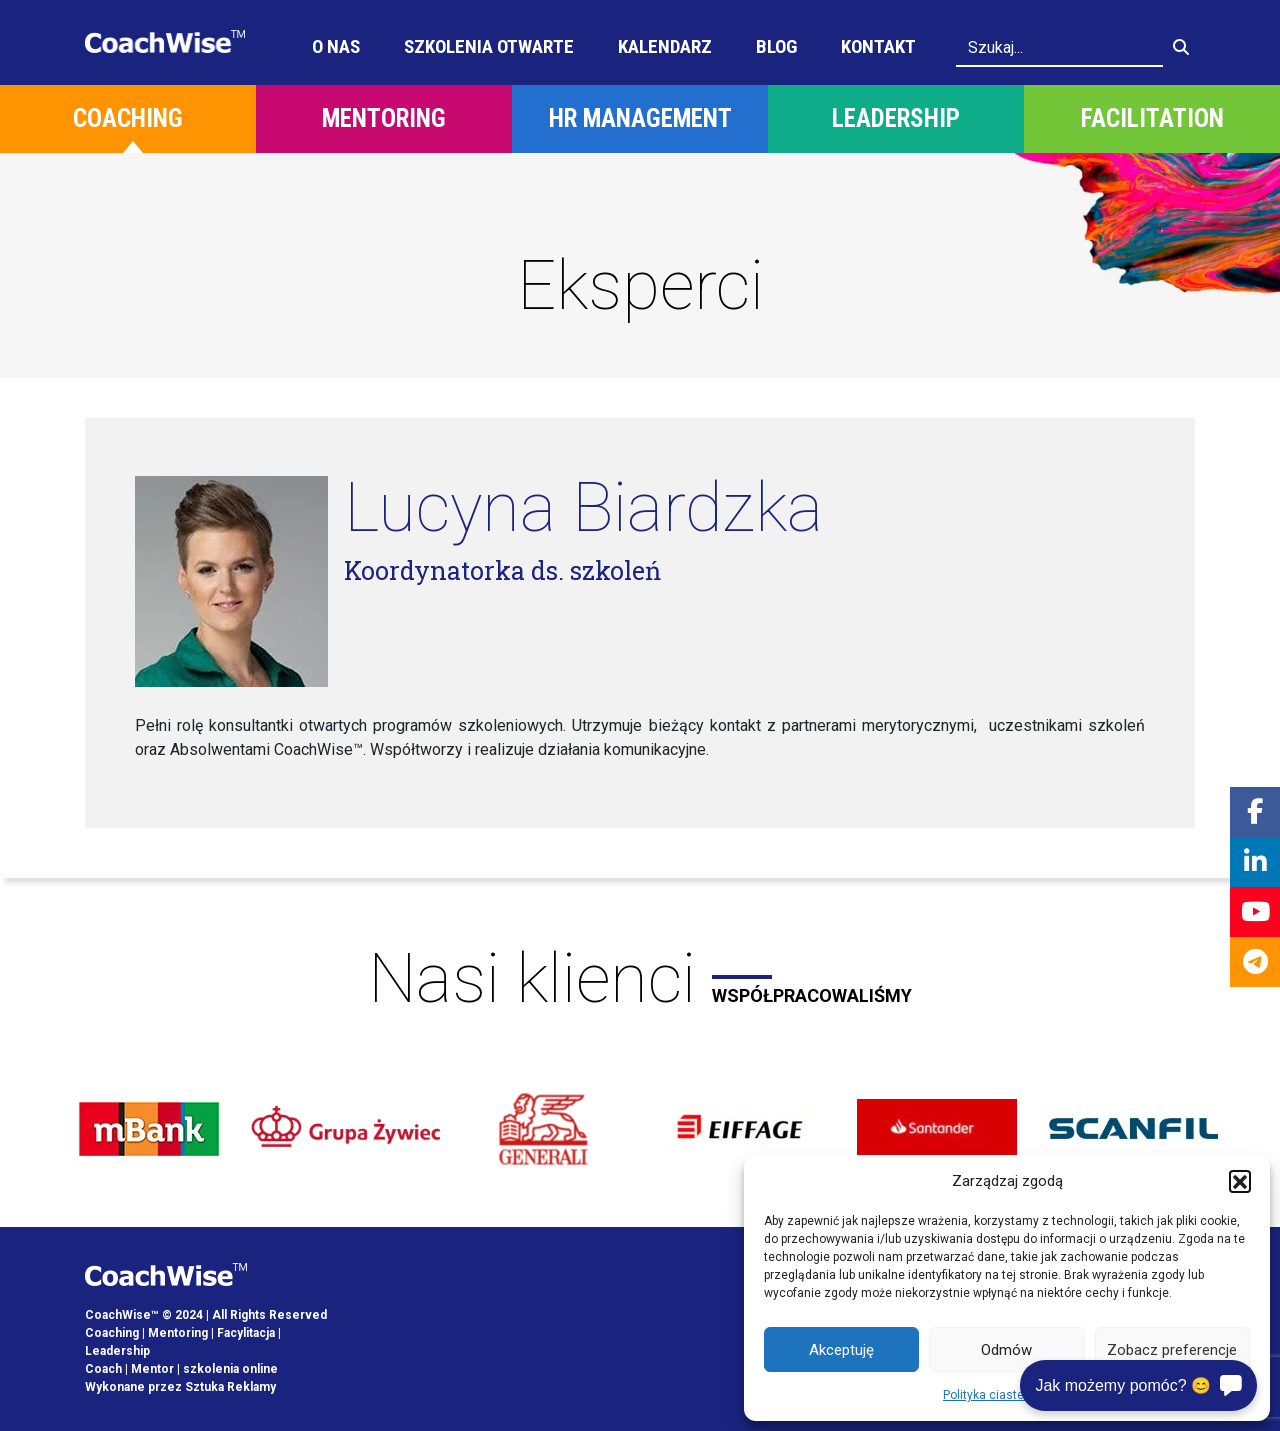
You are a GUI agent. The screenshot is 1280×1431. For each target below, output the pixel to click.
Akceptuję (841, 1350)
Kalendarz (665, 46)
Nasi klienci (640, 979)
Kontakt (878, 46)
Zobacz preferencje (1172, 1350)
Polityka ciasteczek (997, 1395)
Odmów (1006, 1350)
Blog (776, 46)
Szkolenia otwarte (489, 46)
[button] (1240, 1181)
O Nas (336, 46)
